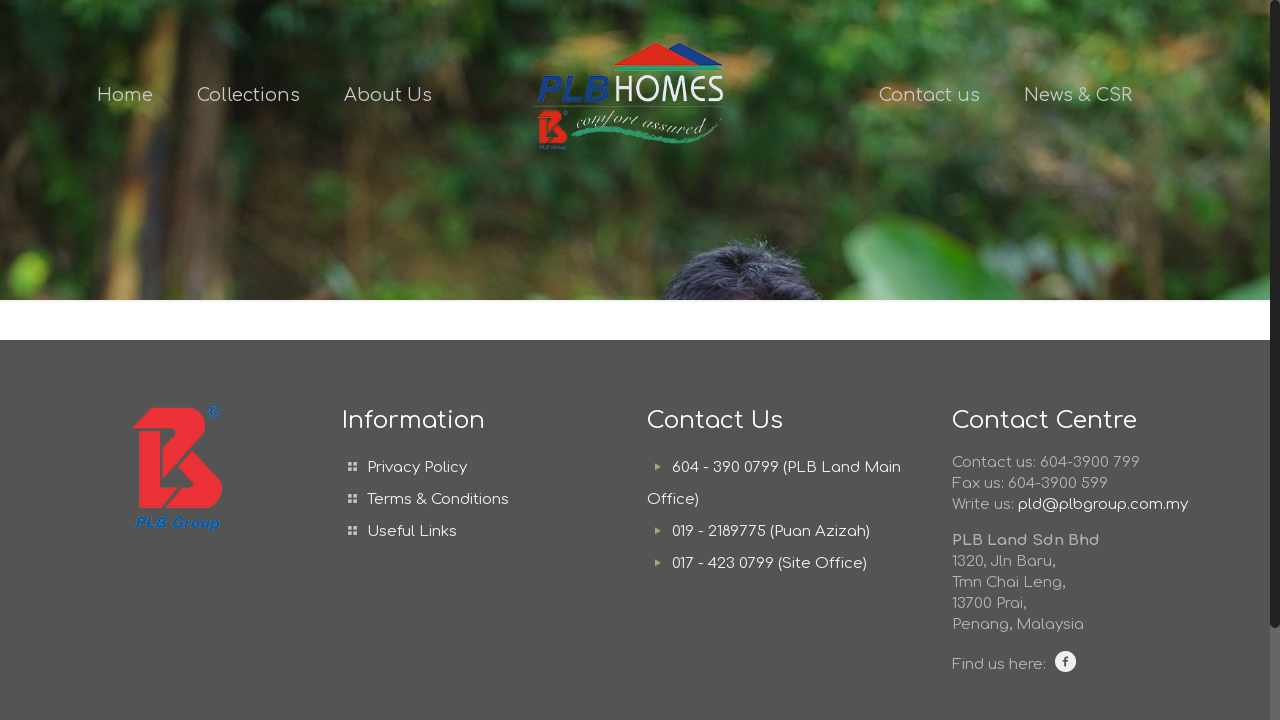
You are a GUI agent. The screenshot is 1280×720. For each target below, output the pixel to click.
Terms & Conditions (438, 499)
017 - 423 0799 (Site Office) (769, 563)
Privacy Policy (417, 467)
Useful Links (412, 531)
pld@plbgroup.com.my (1103, 504)
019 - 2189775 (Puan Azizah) (771, 531)
